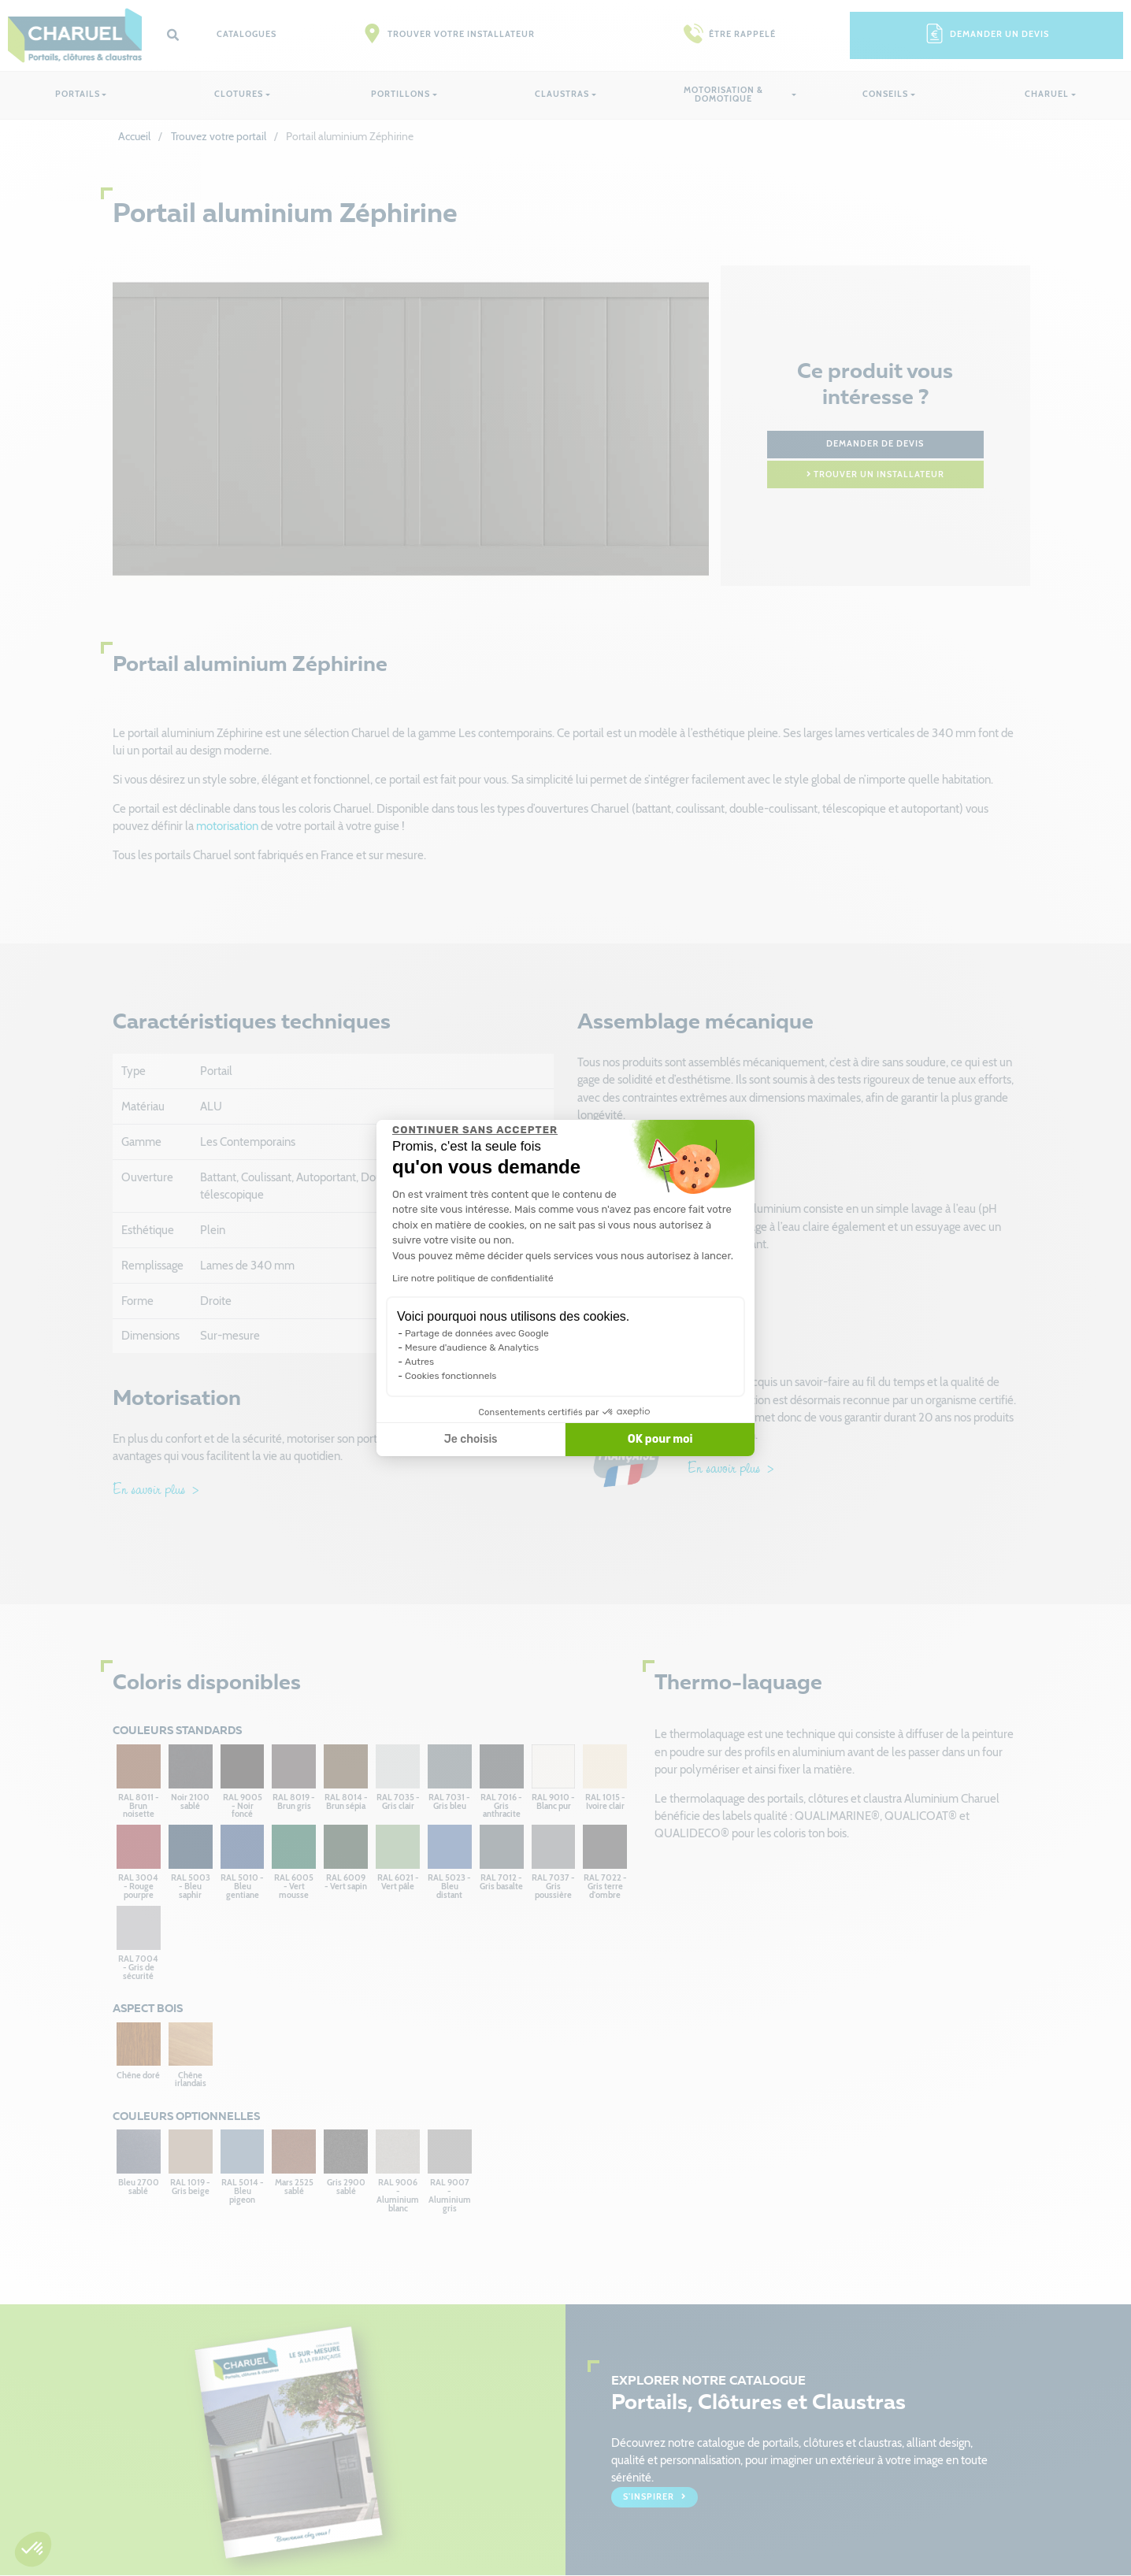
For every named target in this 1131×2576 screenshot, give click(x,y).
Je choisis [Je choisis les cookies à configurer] (471, 1439)
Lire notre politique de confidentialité (473, 1278)
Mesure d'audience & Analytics (472, 1347)
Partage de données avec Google (477, 1333)
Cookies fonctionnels (451, 1375)
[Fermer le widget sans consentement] (475, 1130)
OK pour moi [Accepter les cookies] (660, 1439)
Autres (419, 1361)
